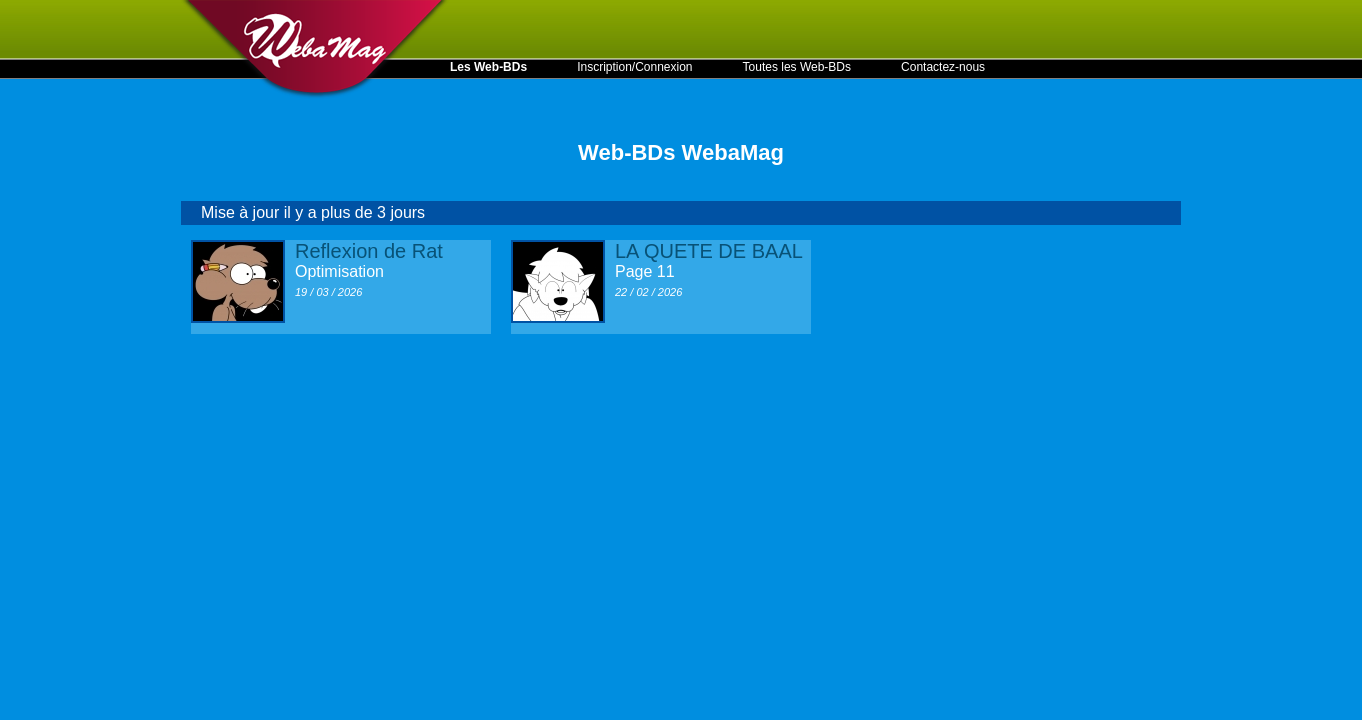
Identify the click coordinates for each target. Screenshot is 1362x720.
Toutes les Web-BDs (797, 67)
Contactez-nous (943, 67)
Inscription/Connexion (634, 67)
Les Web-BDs (488, 67)
